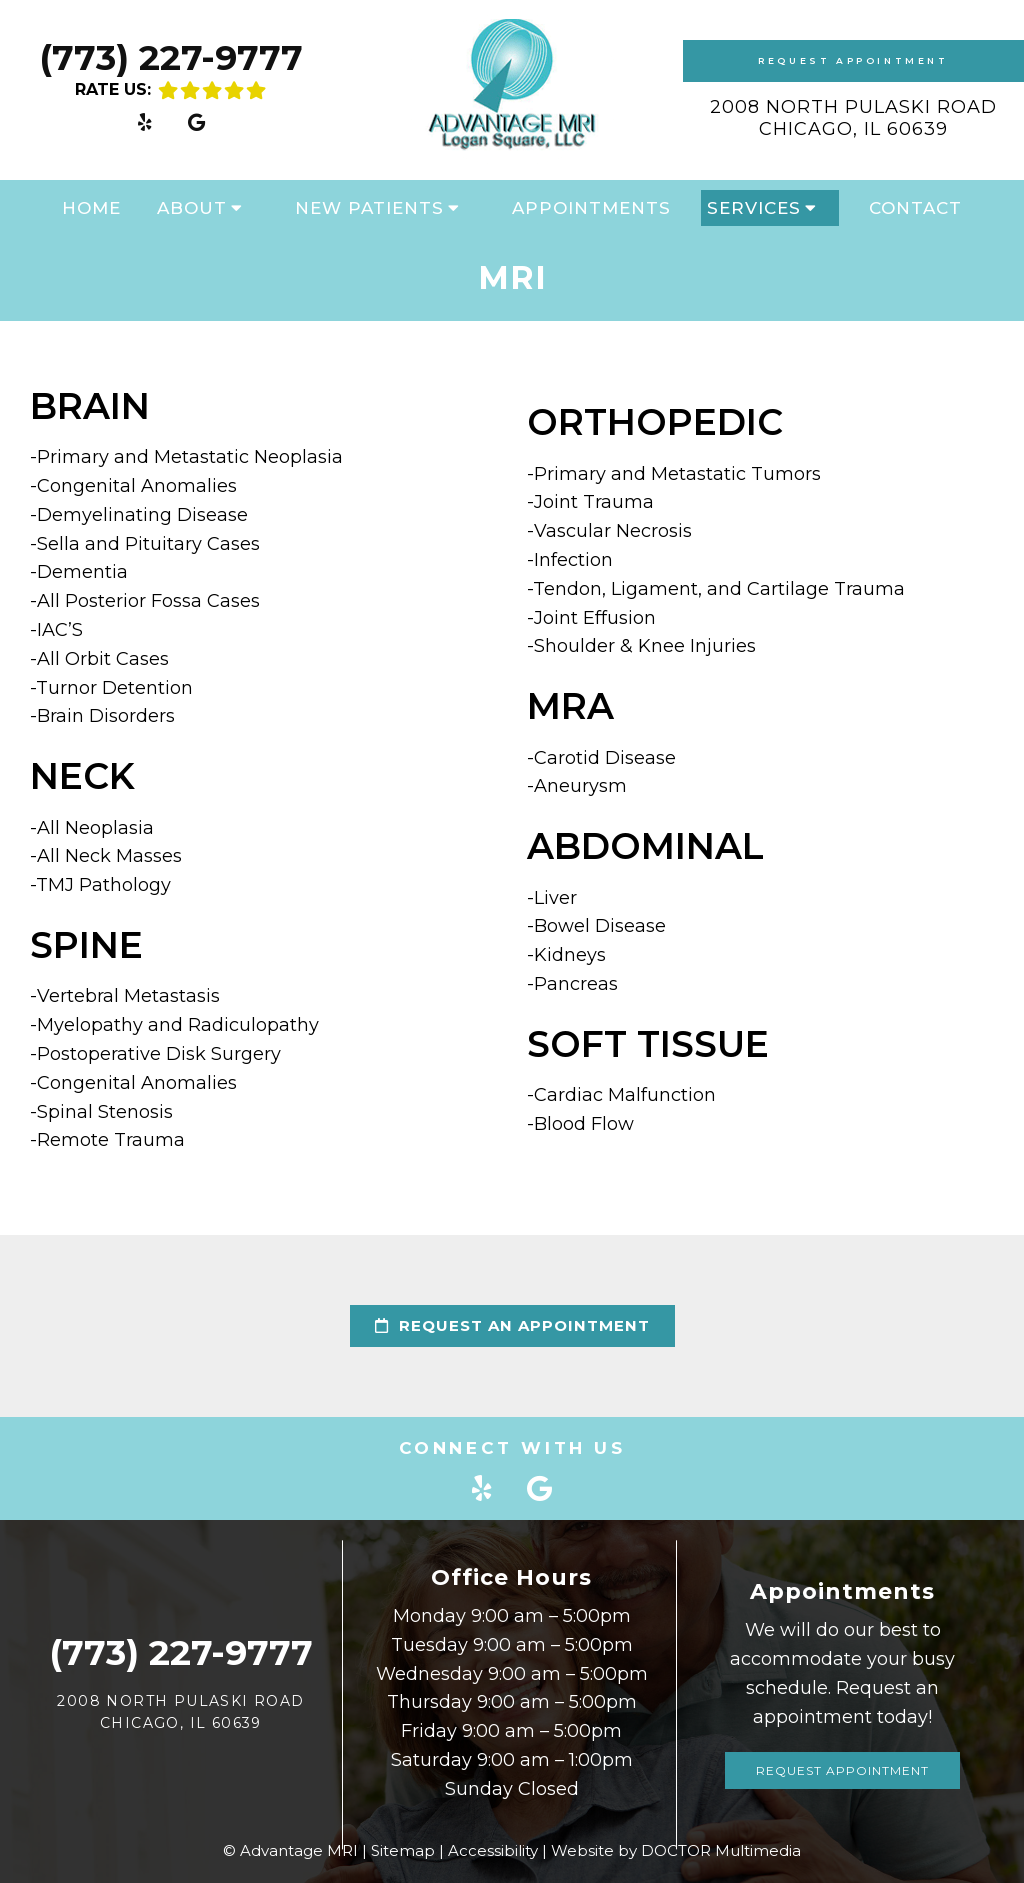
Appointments (591, 208)
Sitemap (403, 1850)
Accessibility (493, 1850)
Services (754, 208)
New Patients (369, 208)
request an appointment (512, 1325)
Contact (915, 208)
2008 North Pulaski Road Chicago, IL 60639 (853, 118)
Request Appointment (853, 60)
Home (91, 208)
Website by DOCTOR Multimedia (676, 1850)
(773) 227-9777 (171, 57)
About (192, 208)
